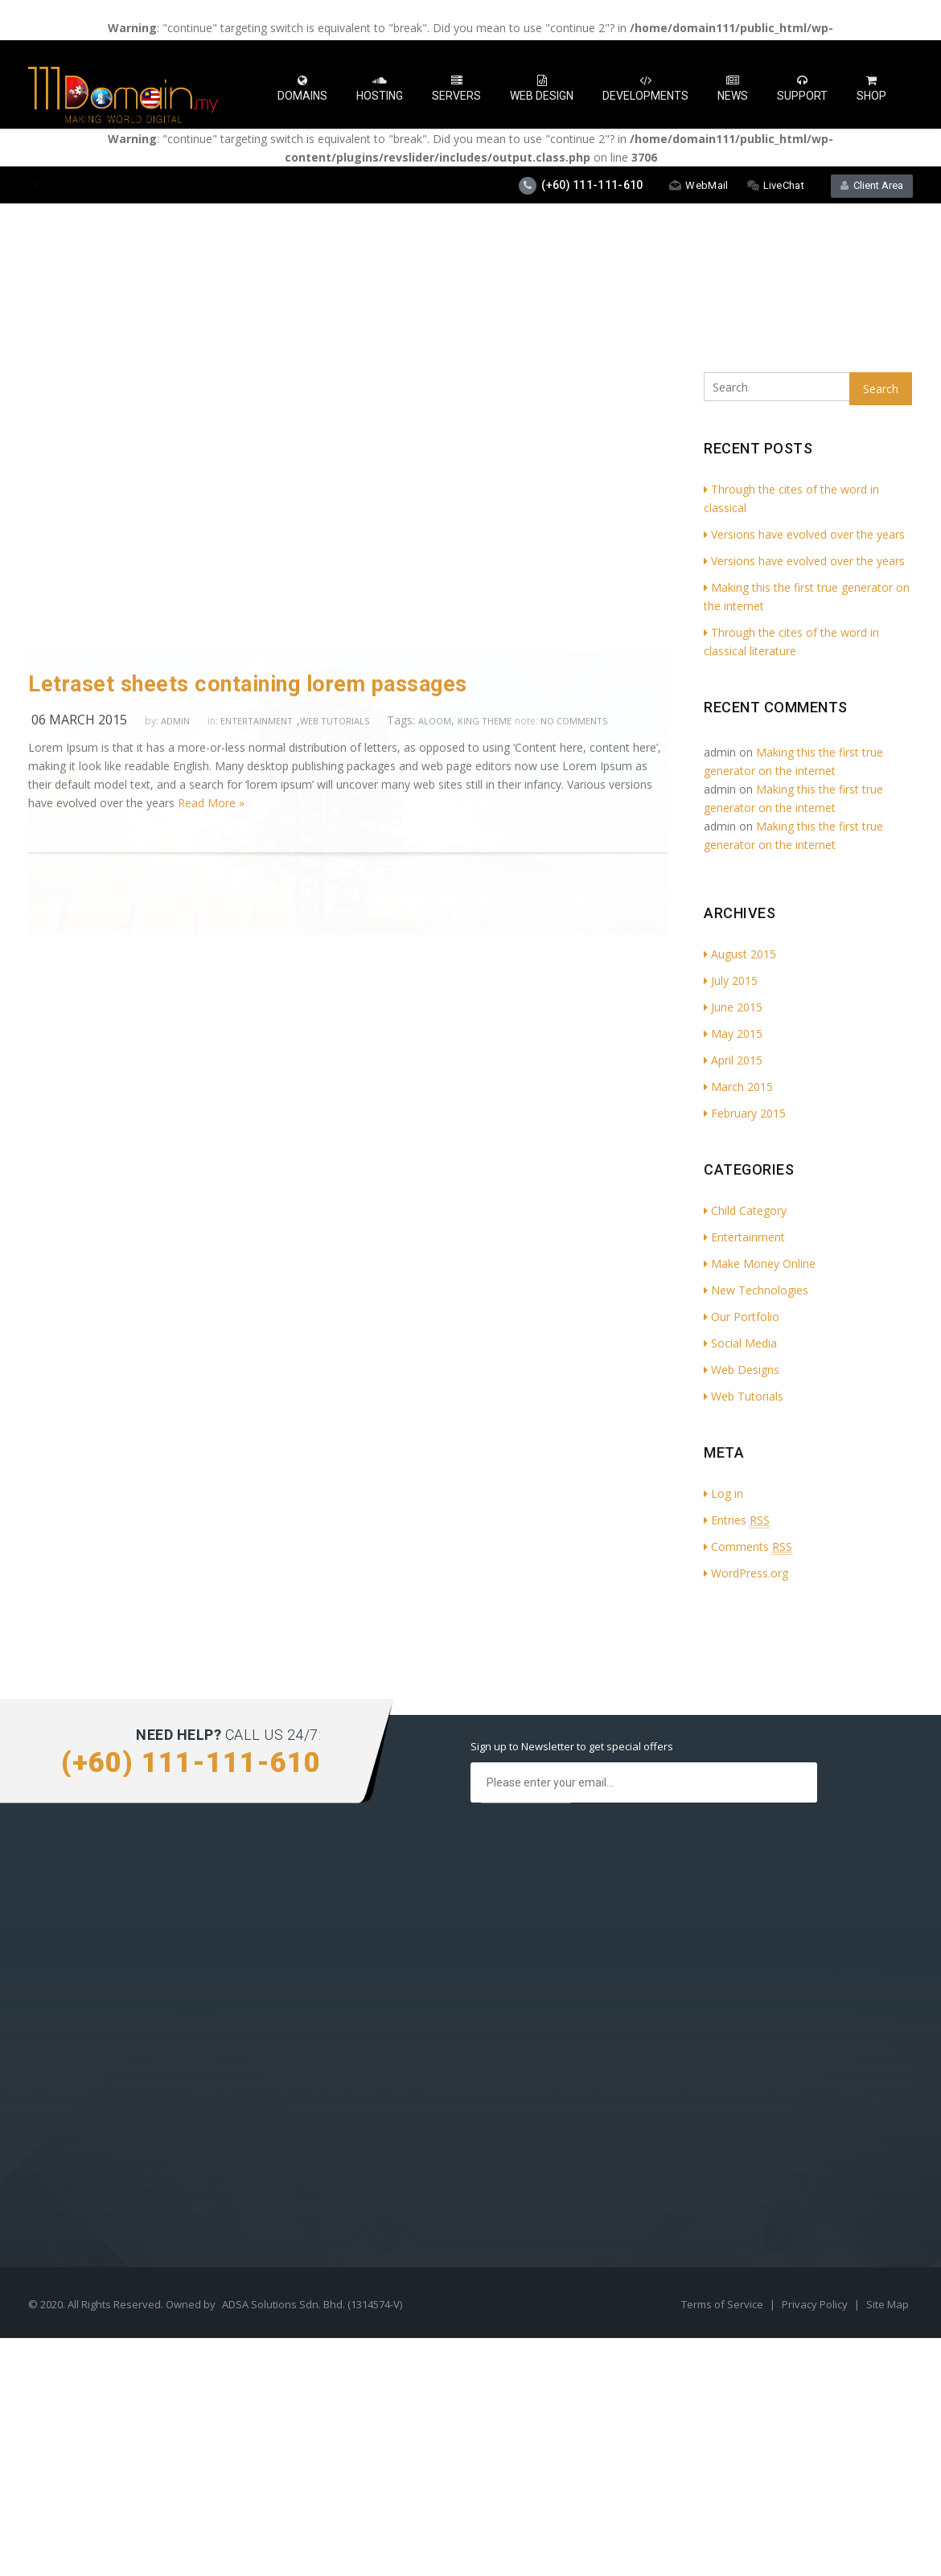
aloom (434, 721)
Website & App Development (333, 1952)
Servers (456, 88)
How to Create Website (319, 2112)
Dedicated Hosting (76, 1917)
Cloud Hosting (64, 1935)
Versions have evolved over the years (804, 534)
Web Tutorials (334, 721)
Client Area (871, 185)
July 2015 (731, 980)
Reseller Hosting (70, 1972)
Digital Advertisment (311, 2026)
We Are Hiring (523, 2022)
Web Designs (741, 1369)
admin (175, 721)
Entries (737, 1520)
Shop (871, 88)
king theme (485, 721)
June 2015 (733, 1007)
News (732, 88)
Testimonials (521, 2041)
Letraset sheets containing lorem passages (247, 684)
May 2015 (733, 1033)
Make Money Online (760, 1263)
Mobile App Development (324, 1934)
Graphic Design (297, 1971)
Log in (723, 1493)
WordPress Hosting (78, 1954)
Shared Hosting (68, 2009)
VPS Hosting (60, 1991)
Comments (748, 1546)
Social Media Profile (309, 2008)
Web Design (541, 88)
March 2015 (738, 1086)
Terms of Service (723, 2304)
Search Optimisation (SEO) (327, 1989)
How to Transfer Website (323, 2131)
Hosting (379, 88)
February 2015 (745, 1113)
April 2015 (733, 1060)
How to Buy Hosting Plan (323, 2149)
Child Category (745, 1210)
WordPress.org (746, 1573)
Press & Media (526, 2004)
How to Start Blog (305, 2168)
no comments (573, 721)
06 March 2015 (79, 719)
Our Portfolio (741, 1316)
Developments (645, 88)
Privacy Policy (816, 2304)
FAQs (502, 1985)
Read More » (211, 802)
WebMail (698, 185)
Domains (302, 88)
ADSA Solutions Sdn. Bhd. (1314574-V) (312, 2304)
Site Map (887, 2304)
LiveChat (775, 185)
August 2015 (740, 954)
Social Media (740, 1343)
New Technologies (756, 1290)
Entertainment (256, 721)
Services (509, 1967)
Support (802, 88)
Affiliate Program (532, 2059)
